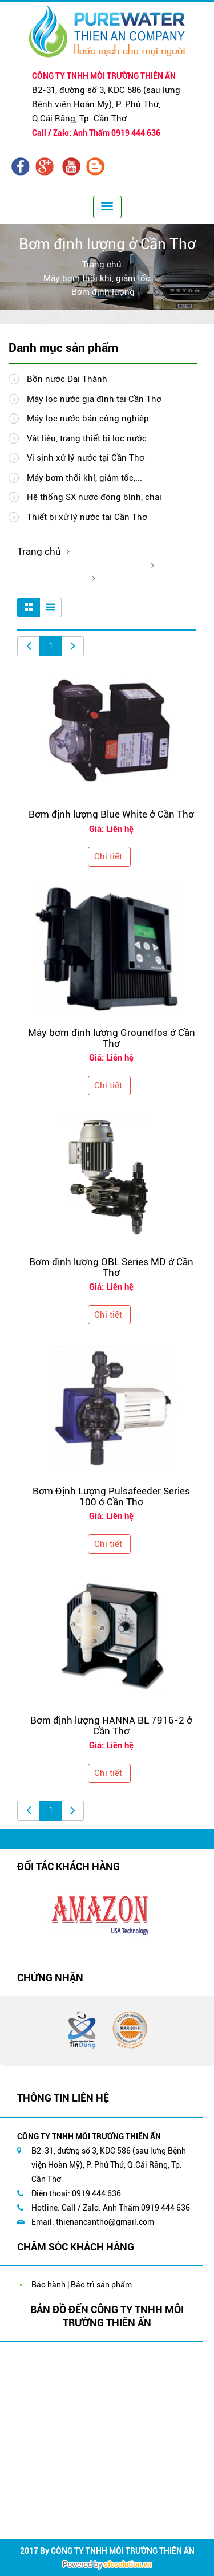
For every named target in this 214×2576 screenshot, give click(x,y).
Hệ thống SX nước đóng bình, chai (85, 497)
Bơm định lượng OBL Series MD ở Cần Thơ (111, 1267)
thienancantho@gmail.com (105, 2221)
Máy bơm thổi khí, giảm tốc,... (101, 278)
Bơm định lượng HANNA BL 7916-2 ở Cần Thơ (111, 1725)
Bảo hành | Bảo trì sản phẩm (81, 2284)
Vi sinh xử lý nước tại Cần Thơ (76, 458)
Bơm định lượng (103, 292)
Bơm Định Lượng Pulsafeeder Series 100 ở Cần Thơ (111, 1496)
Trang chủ (102, 264)
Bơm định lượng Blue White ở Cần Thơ (111, 814)
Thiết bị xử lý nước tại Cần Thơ (78, 517)
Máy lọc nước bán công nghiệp (79, 418)
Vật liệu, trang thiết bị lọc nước (78, 438)
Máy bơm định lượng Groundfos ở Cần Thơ (111, 1038)
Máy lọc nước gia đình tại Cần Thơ (85, 399)
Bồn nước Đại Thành (58, 379)
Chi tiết (108, 856)
